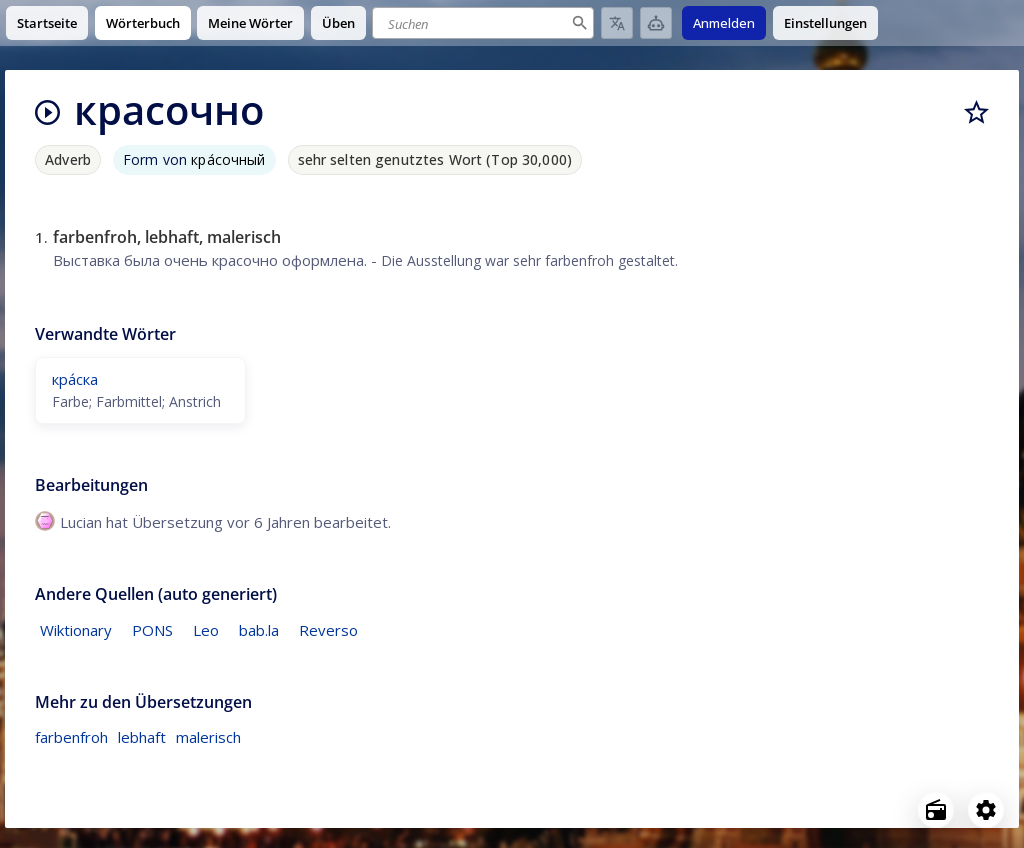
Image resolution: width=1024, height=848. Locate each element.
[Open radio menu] (936, 810)
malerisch (208, 737)
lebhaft (142, 737)
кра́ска (75, 379)
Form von (194, 159)
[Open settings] (986, 810)
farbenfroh (71, 737)
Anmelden (724, 23)
